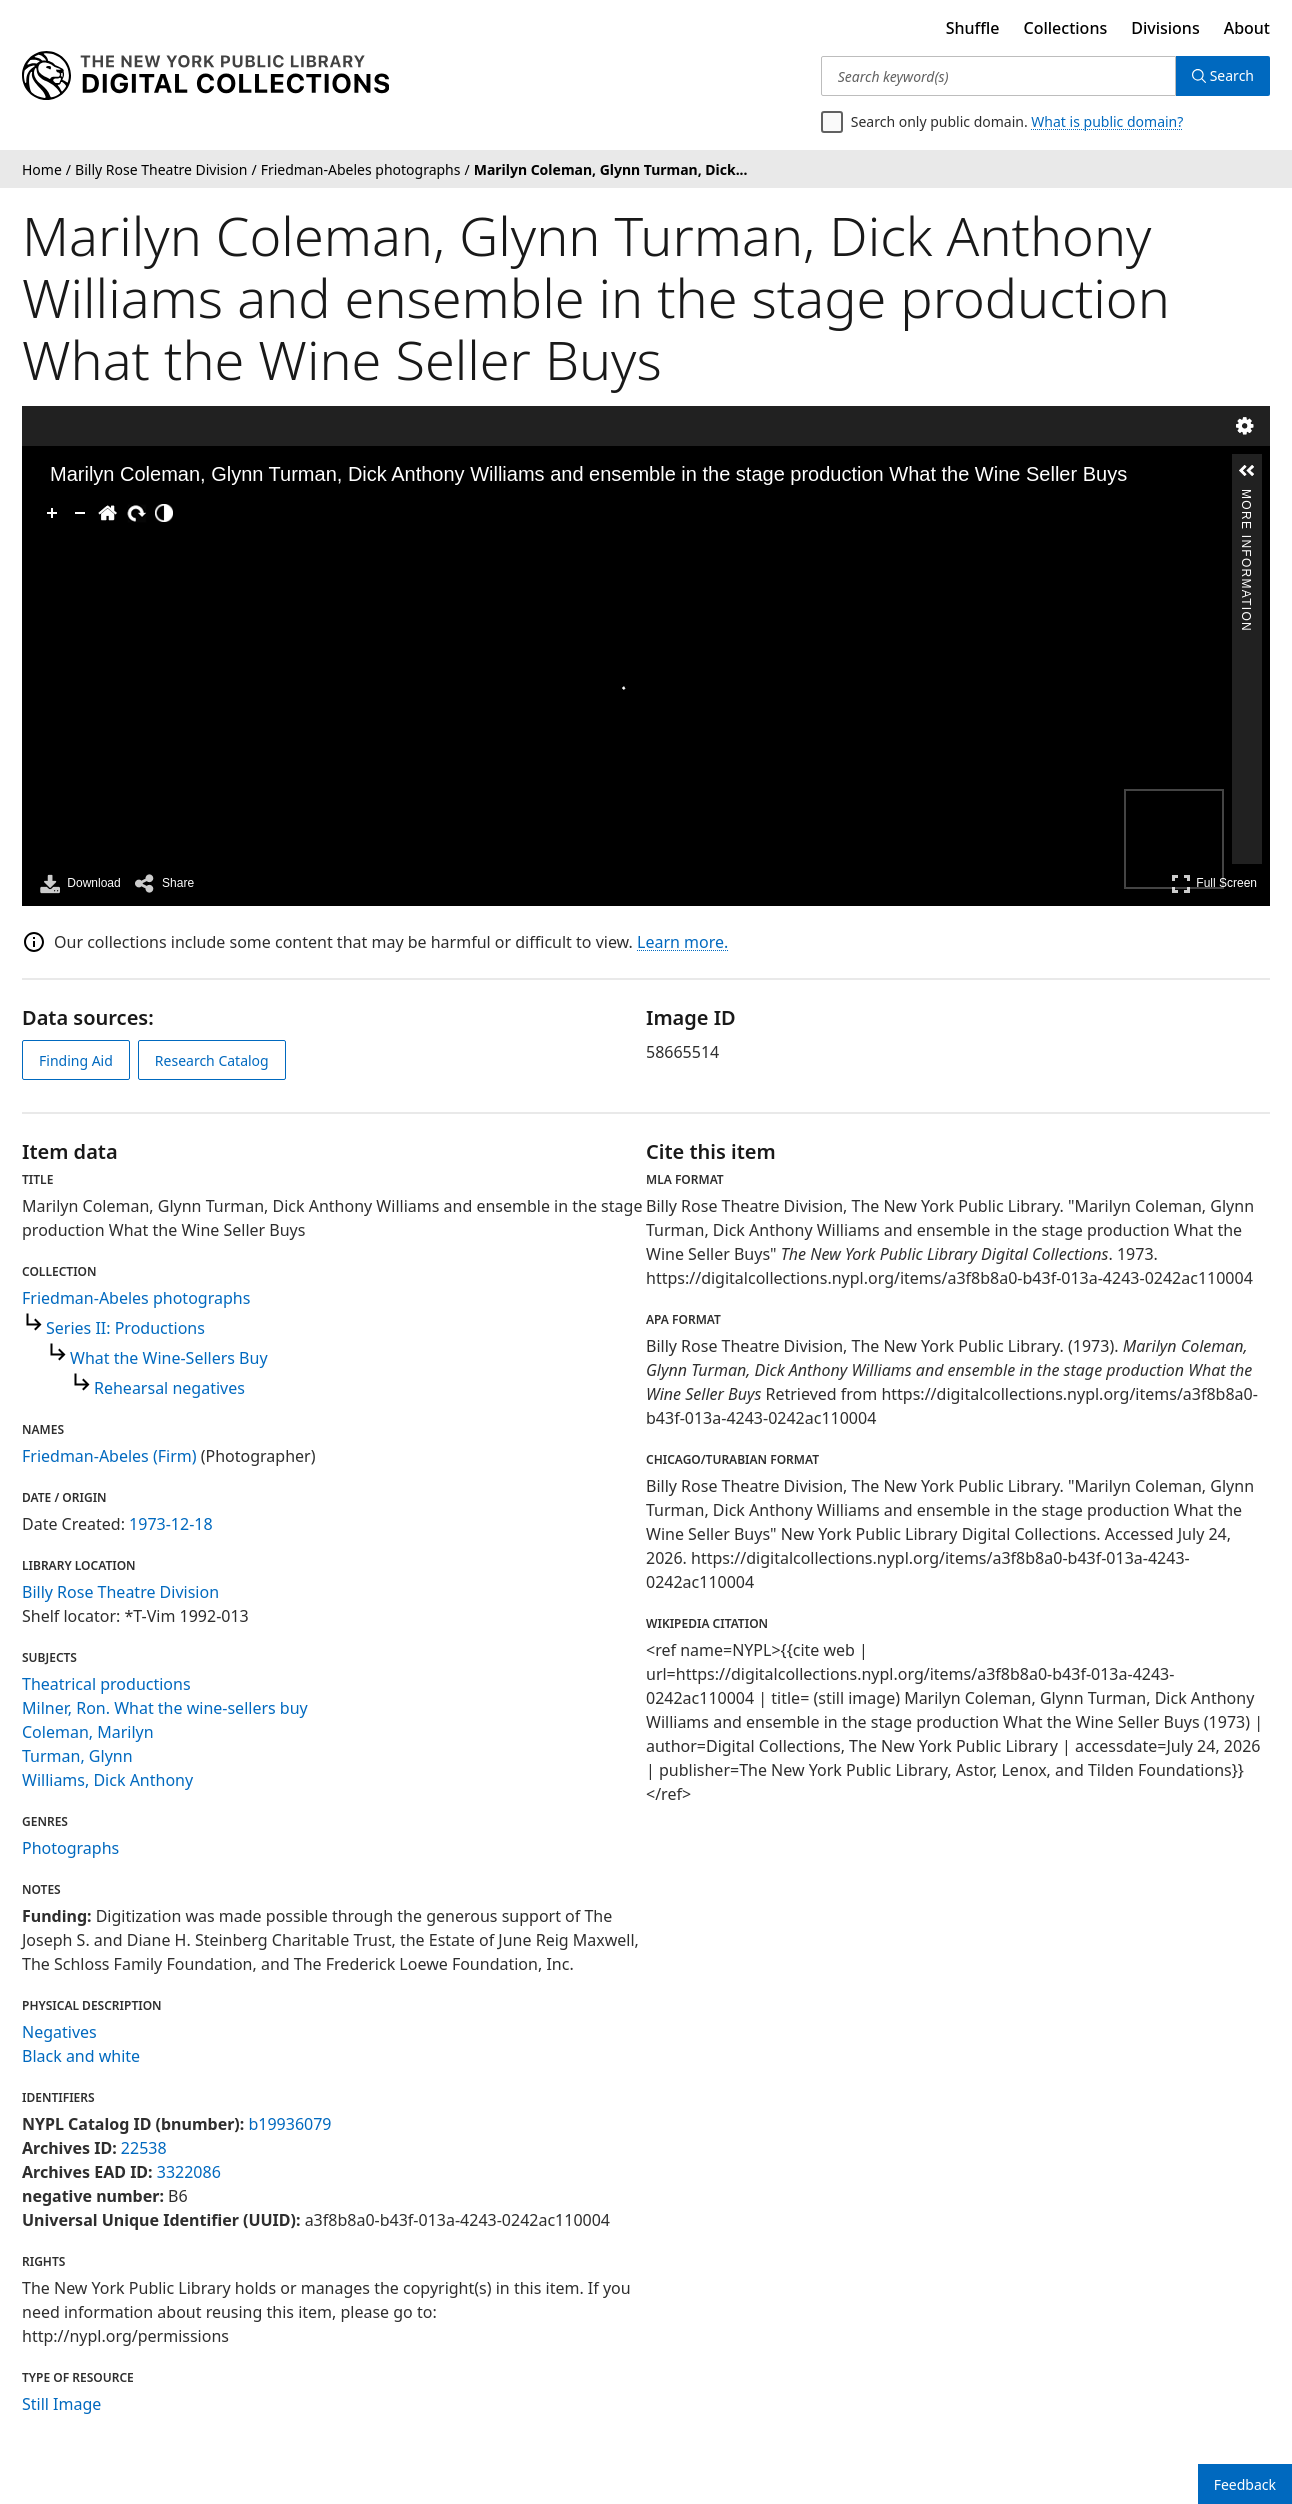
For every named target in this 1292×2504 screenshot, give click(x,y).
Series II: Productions (125, 1328)
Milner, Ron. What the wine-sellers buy (165, 1708)
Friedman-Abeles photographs (136, 1298)
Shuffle (973, 28)
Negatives (59, 2032)
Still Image (61, 2404)
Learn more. (682, 942)
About (1247, 28)
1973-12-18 (171, 1524)
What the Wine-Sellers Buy (169, 1358)
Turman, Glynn (77, 1756)
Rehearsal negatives (169, 1388)
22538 (144, 2148)
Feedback (1245, 2484)
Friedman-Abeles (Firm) (109, 1456)
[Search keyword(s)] (998, 76)
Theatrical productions (106, 1684)
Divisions (1165, 28)
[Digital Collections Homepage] (205, 76)
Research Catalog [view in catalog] (212, 1060)
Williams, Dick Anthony (107, 1780)
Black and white (81, 2056)
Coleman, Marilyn (88, 1732)
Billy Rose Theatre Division (120, 1592)
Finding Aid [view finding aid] (76, 1060)
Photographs (70, 1848)
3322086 (189, 2172)
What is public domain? (1107, 121)
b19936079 (289, 2124)
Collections (1066, 28)
